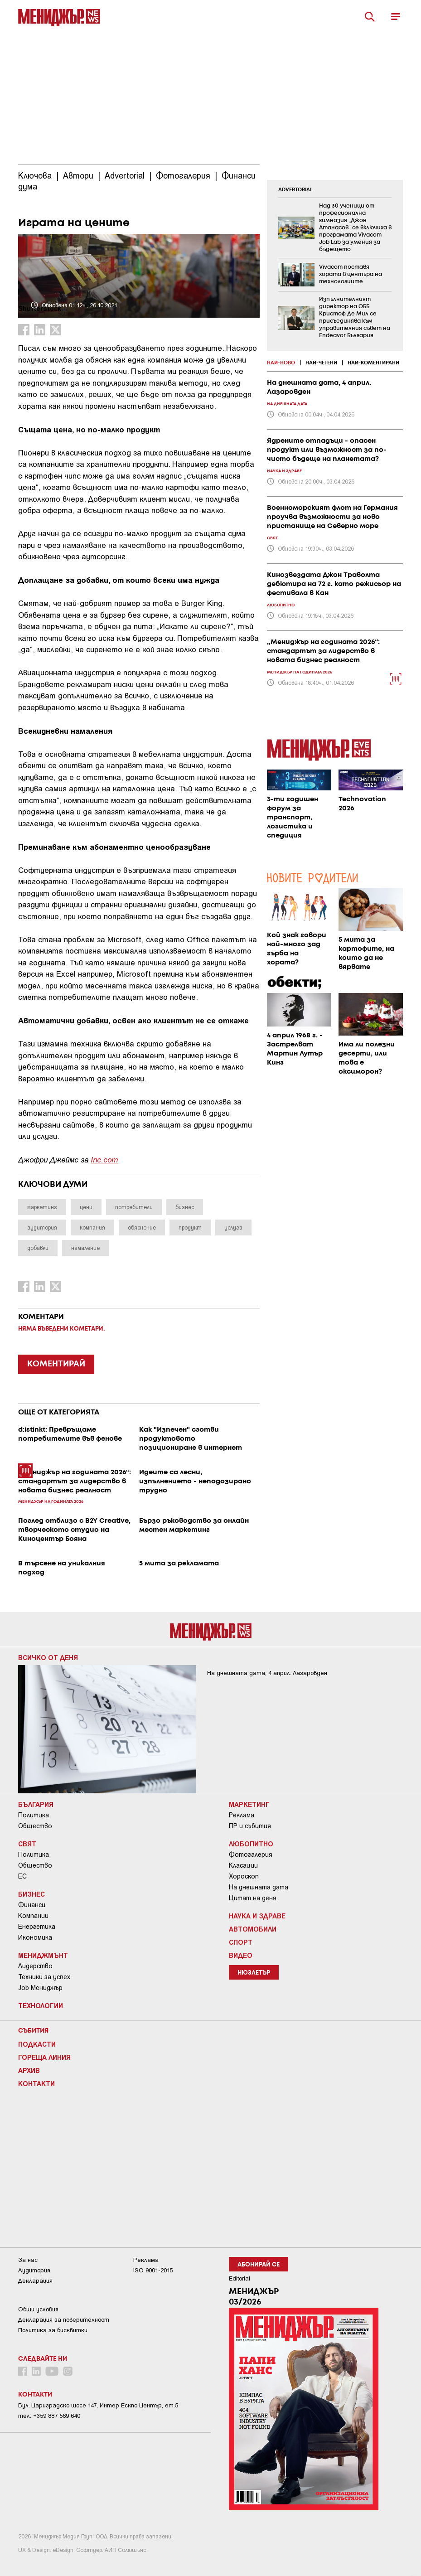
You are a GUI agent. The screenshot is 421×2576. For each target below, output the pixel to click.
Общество (35, 1826)
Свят (27, 1843)
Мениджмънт (43, 1955)
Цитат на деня (252, 1898)
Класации (243, 1865)
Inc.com (104, 1159)
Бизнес (31, 1894)
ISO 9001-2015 (153, 2270)
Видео (240, 1955)
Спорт (240, 1942)
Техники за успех (44, 1977)
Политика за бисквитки (52, 2330)
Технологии (40, 2005)
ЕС (22, 1876)
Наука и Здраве (257, 1916)
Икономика (35, 1937)
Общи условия (38, 2309)
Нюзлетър (253, 1973)
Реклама (241, 1815)
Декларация (35, 2281)
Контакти (36, 2083)
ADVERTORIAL (295, 190)
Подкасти (37, 2044)
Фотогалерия (250, 1854)
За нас (28, 2260)
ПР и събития (250, 1826)
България (35, 1804)
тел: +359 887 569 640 (49, 2416)
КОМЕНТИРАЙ (56, 1364)
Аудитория (34, 2270)
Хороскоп (244, 1876)
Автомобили (252, 1929)
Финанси (31, 1905)
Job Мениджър (40, 1988)
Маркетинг (249, 1804)
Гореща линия (44, 2057)
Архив (29, 2070)
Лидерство (35, 1966)
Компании (33, 1916)
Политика (33, 1815)
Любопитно (251, 1843)
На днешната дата (258, 1887)
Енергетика (36, 1926)
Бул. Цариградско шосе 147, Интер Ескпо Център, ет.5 (98, 2405)
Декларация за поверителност (63, 2320)
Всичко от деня (48, 1657)
